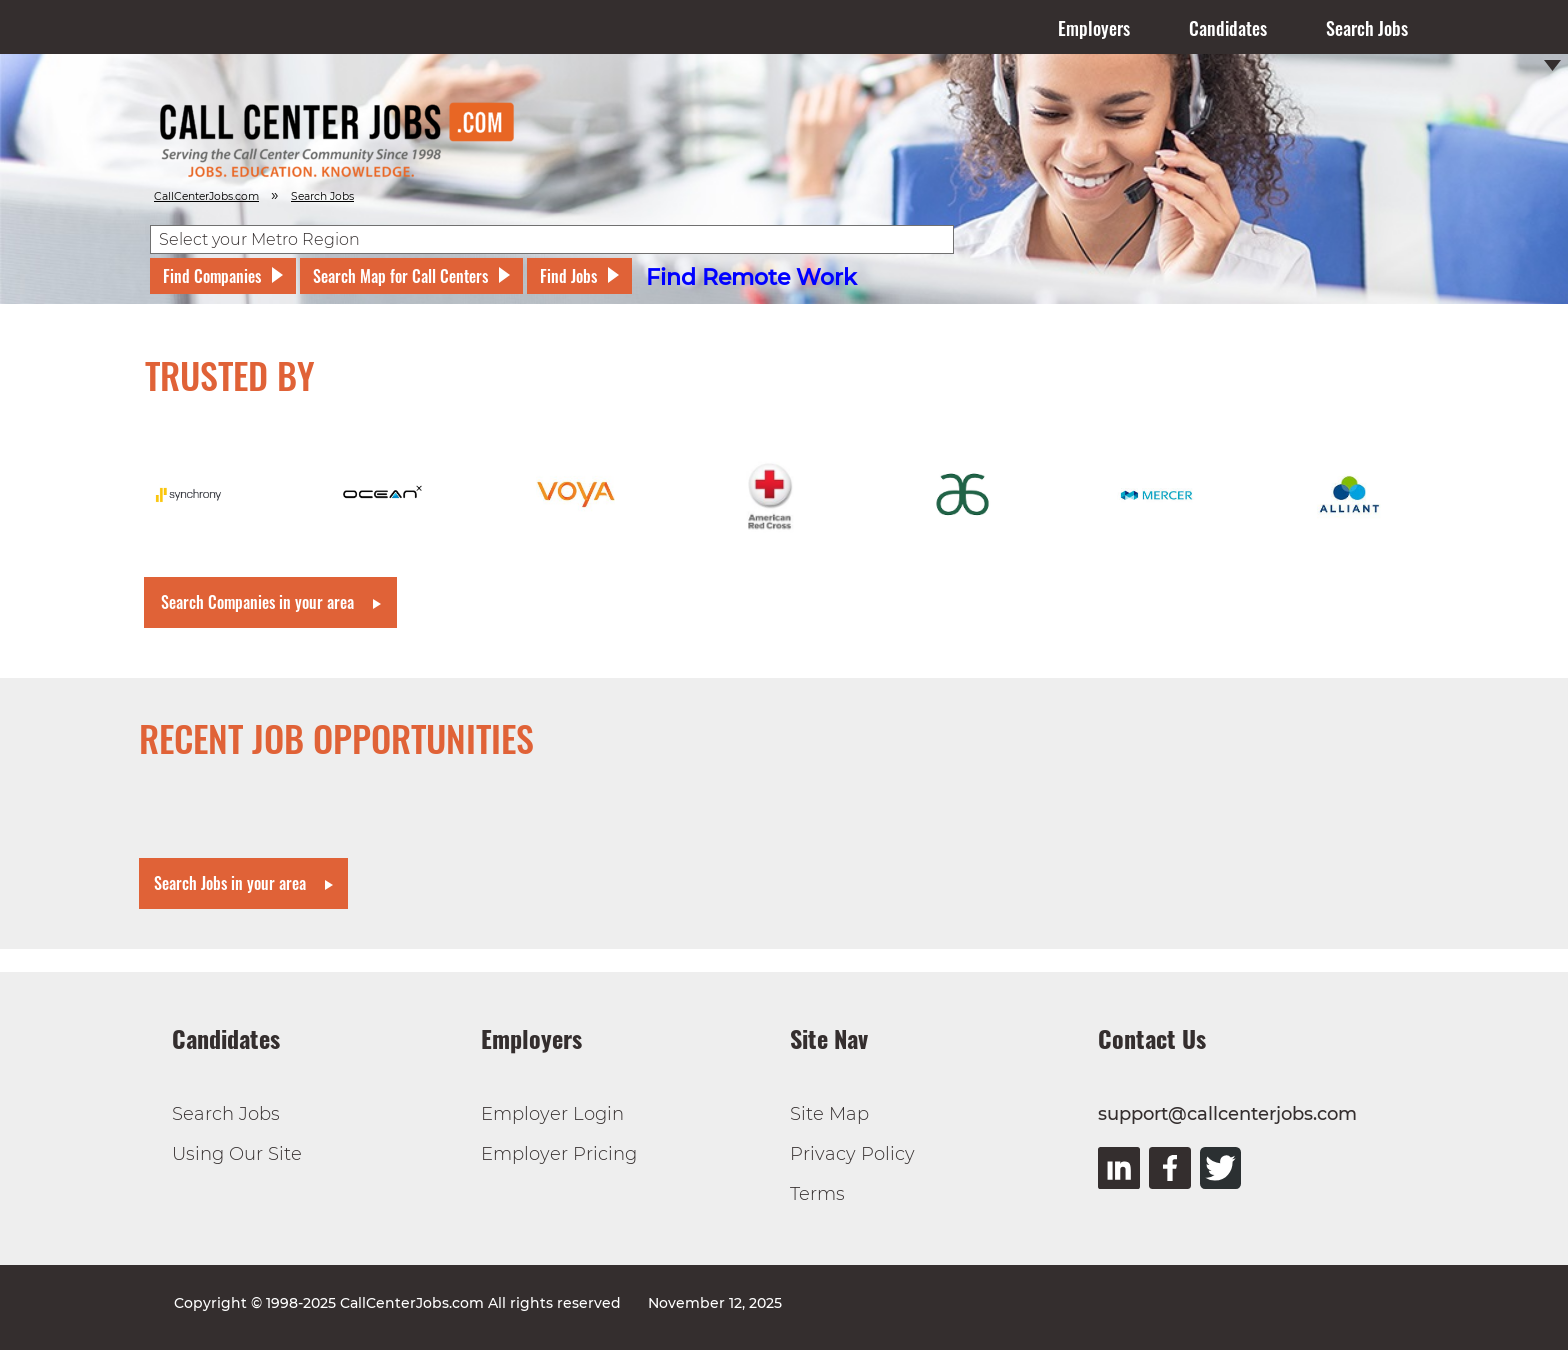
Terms (817, 1194)
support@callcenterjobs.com (1227, 1114)
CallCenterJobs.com (206, 196)
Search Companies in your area (257, 602)
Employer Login (552, 1114)
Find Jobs (568, 276)
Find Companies (212, 276)
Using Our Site (237, 1154)
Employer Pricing (559, 1154)
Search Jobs (1367, 28)
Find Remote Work (751, 277)
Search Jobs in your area (230, 883)
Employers (1094, 28)
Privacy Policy (852, 1154)
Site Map (829, 1114)
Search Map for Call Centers (400, 276)
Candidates (1228, 28)
